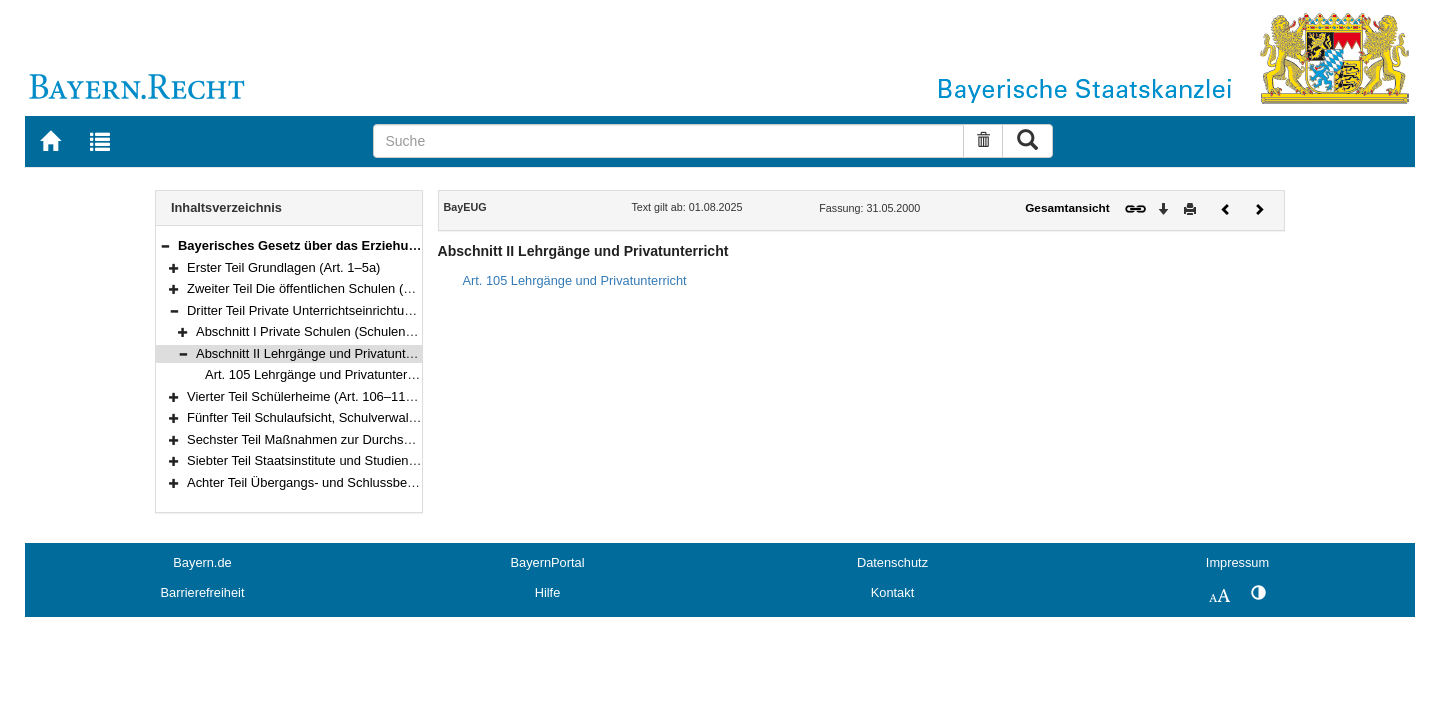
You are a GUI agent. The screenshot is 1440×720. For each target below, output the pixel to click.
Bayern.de (202, 562)
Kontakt (892, 592)
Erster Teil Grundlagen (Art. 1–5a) (283, 267)
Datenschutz (892, 562)
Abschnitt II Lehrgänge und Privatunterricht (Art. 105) (347, 353)
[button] (165, 245)
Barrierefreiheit (203, 592)
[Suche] (668, 141)
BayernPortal (548, 562)
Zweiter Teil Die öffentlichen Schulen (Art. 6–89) (323, 288)
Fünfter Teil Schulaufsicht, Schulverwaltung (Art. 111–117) (353, 417)
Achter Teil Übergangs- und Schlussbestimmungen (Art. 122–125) (375, 482)
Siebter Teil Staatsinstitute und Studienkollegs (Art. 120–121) (361, 460)
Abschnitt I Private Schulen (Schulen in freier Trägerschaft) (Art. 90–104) (403, 331)
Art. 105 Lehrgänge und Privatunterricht (318, 374)
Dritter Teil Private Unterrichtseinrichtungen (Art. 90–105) (349, 310)
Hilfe (548, 592)
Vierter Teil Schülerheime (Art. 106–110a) (305, 396)
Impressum (1237, 562)
